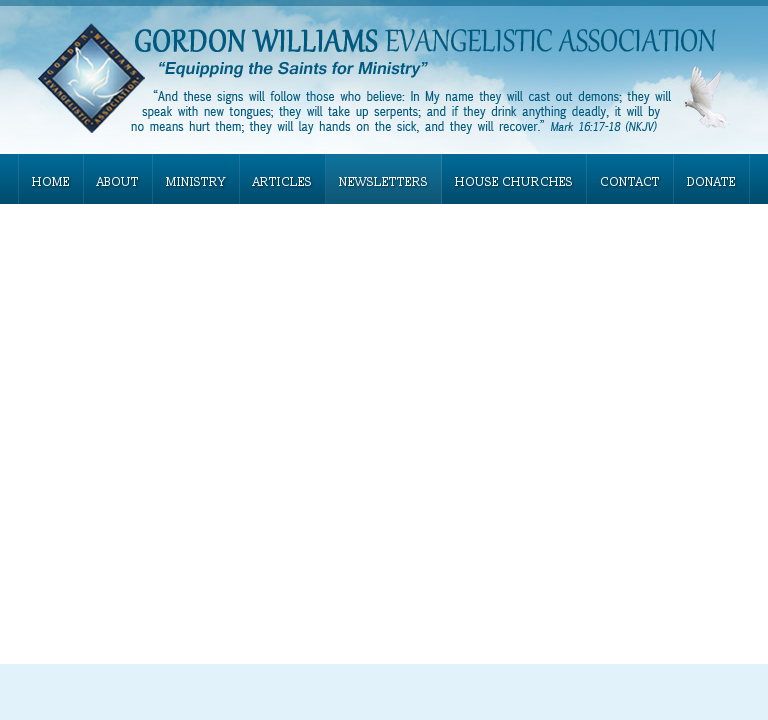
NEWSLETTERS (383, 182)
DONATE (711, 182)
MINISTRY (196, 182)
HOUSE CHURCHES (514, 182)
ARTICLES (282, 182)
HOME (51, 182)
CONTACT (630, 182)
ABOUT (118, 182)
